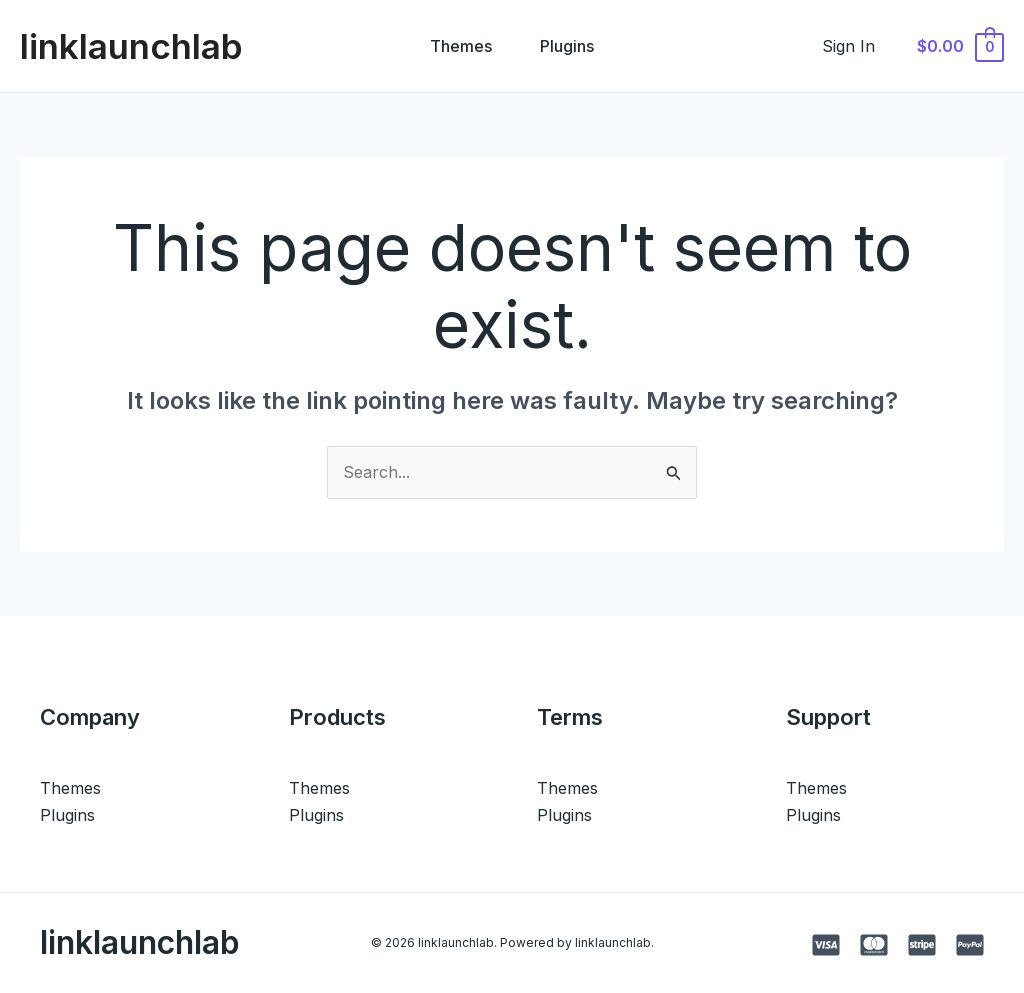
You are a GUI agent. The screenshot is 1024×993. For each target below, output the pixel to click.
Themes (461, 46)
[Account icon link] (848, 46)
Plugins (567, 46)
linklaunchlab (131, 46)
